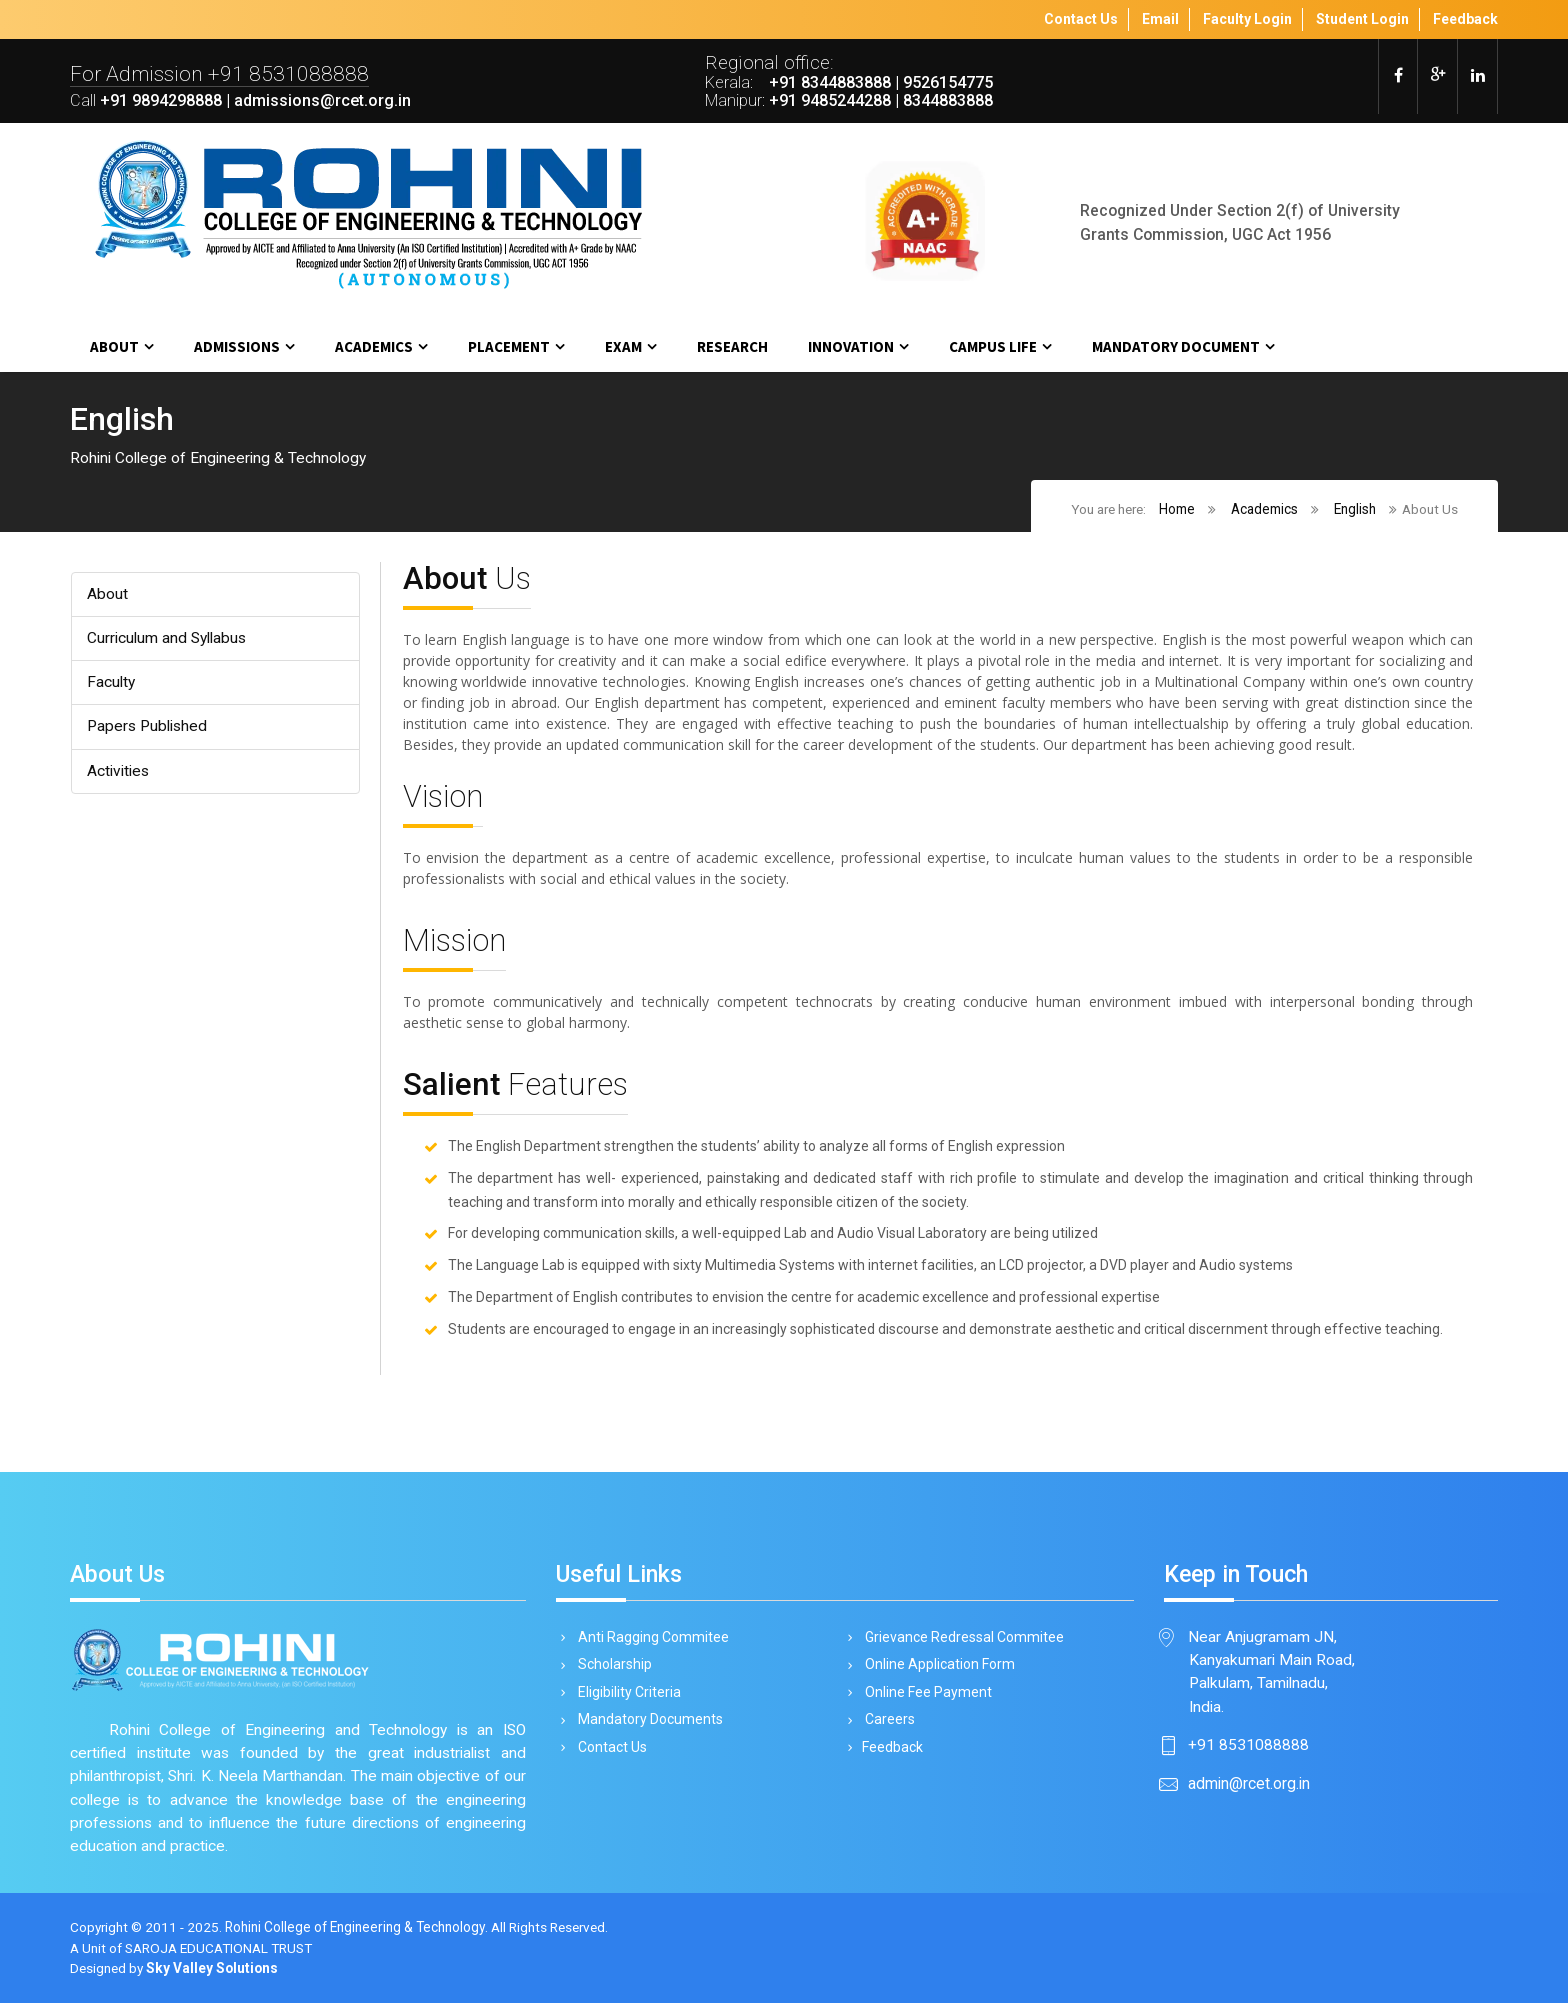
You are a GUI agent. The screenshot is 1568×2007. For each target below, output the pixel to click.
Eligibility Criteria (626, 1697)
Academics (374, 346)
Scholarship (611, 1669)
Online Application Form (936, 1669)
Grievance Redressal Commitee (961, 1640)
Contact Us (609, 1755)
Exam (623, 346)
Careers (886, 1726)
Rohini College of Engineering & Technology (357, 1932)
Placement (509, 346)
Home (1177, 510)
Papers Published (149, 728)
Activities (118, 772)
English (1355, 510)
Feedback (890, 1755)
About (114, 346)
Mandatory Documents (647, 1726)
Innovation (851, 346)
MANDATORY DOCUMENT (1176, 346)
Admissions (237, 346)
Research (732, 346)
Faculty (111, 683)
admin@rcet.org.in (1249, 1787)
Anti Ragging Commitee (650, 1640)
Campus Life (993, 346)
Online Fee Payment (925, 1697)
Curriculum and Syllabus (167, 639)
